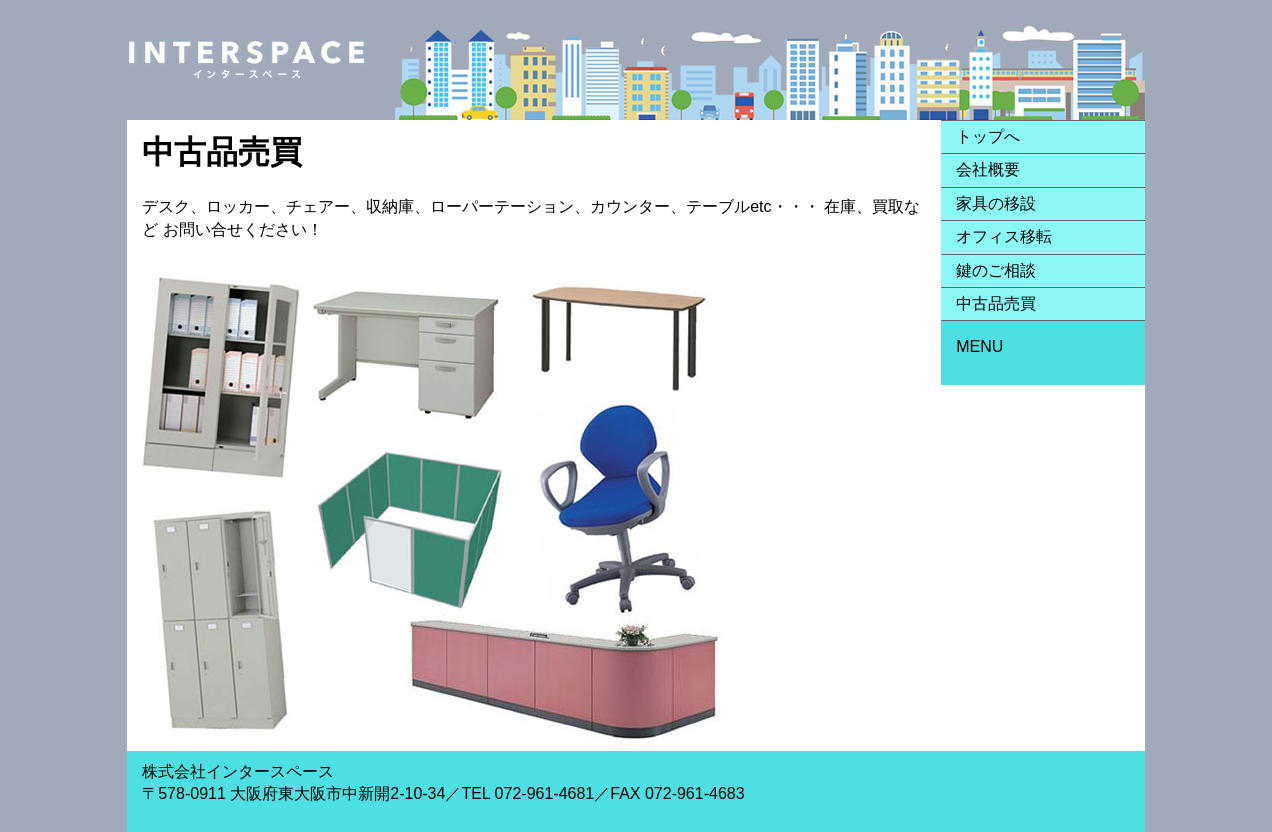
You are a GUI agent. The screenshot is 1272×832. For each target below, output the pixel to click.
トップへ (988, 136)
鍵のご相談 (996, 270)
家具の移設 (996, 203)
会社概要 (988, 169)
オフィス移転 (1004, 236)
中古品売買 (996, 303)
